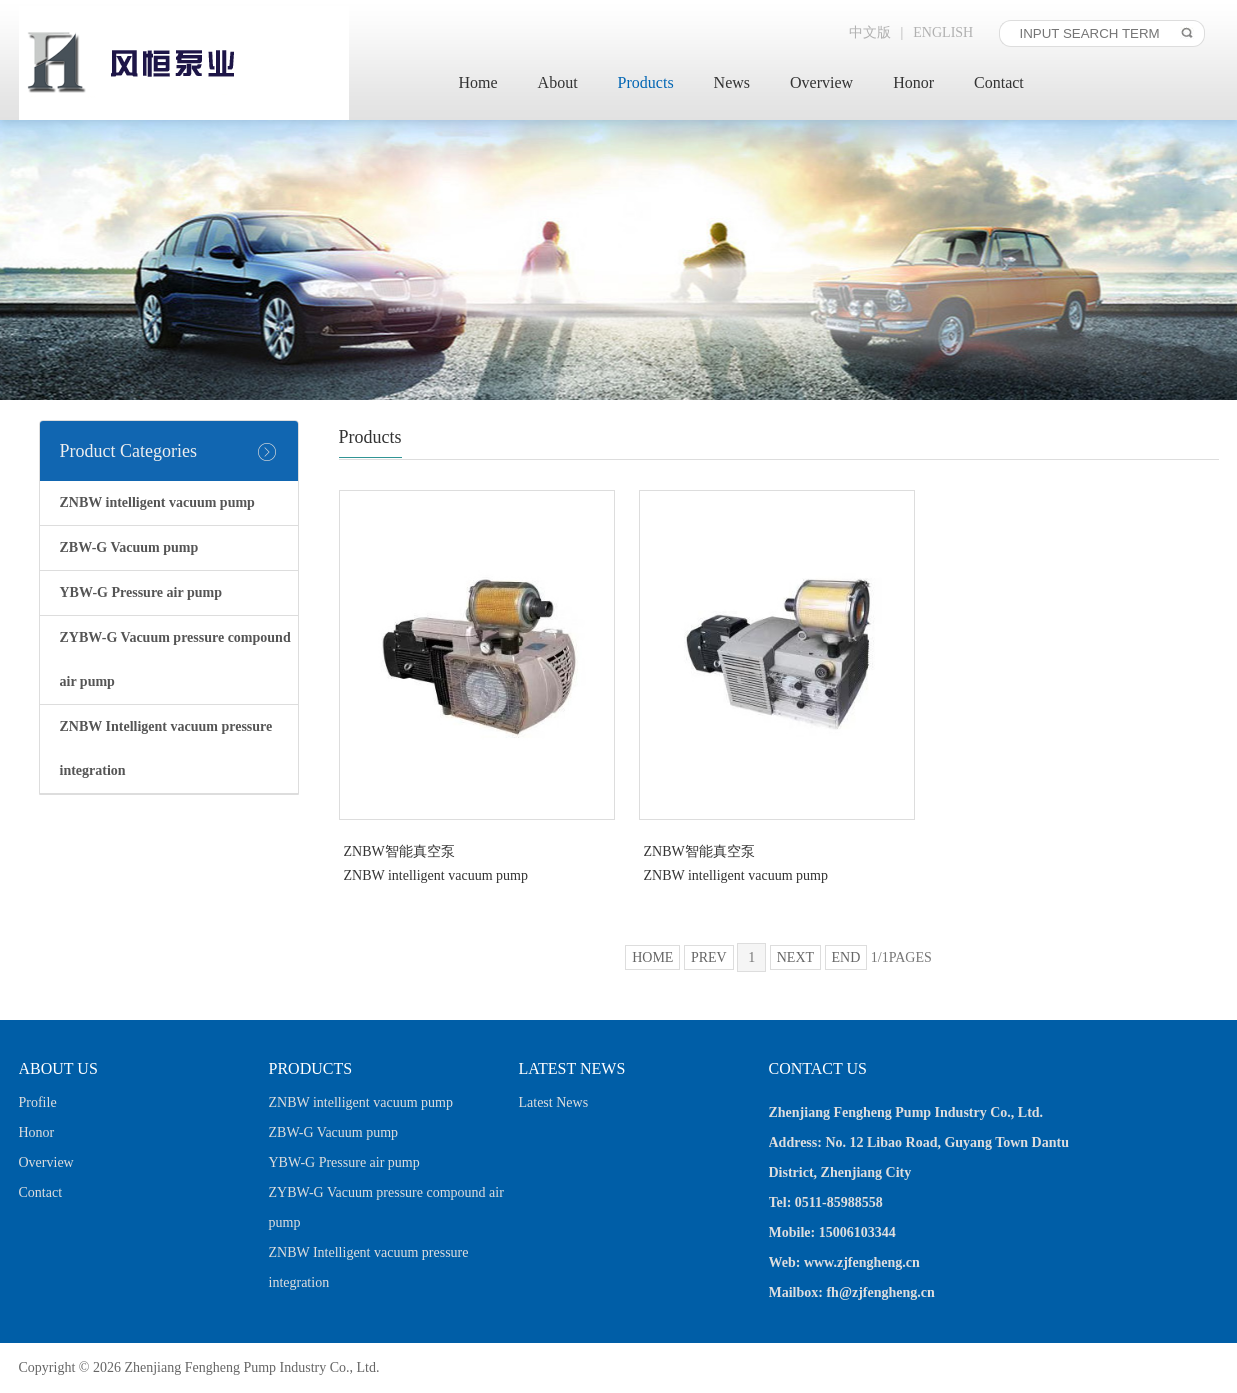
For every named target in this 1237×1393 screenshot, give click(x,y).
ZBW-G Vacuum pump (334, 1132)
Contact (999, 82)
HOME (652, 957)
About (558, 82)
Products (646, 82)
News (732, 82)
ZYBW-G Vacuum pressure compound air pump (386, 1207)
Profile (38, 1102)
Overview (821, 82)
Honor (913, 82)
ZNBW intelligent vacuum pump (361, 1102)
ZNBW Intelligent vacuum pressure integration (369, 1267)
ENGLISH (943, 32)
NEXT (795, 957)
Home (478, 82)
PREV (709, 957)
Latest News (554, 1102)
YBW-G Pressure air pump (344, 1162)
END (846, 957)
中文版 (870, 32)
